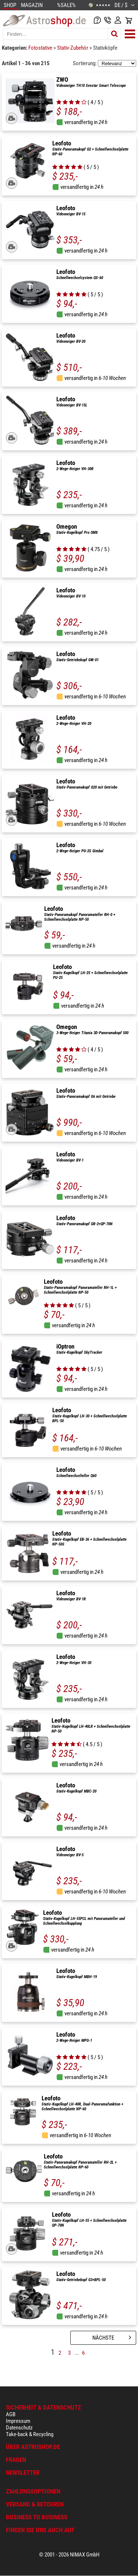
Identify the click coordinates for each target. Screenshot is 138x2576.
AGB (10, 2414)
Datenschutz (19, 2427)
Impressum (18, 2421)
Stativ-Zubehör (73, 48)
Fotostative (40, 48)
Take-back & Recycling (29, 2434)
